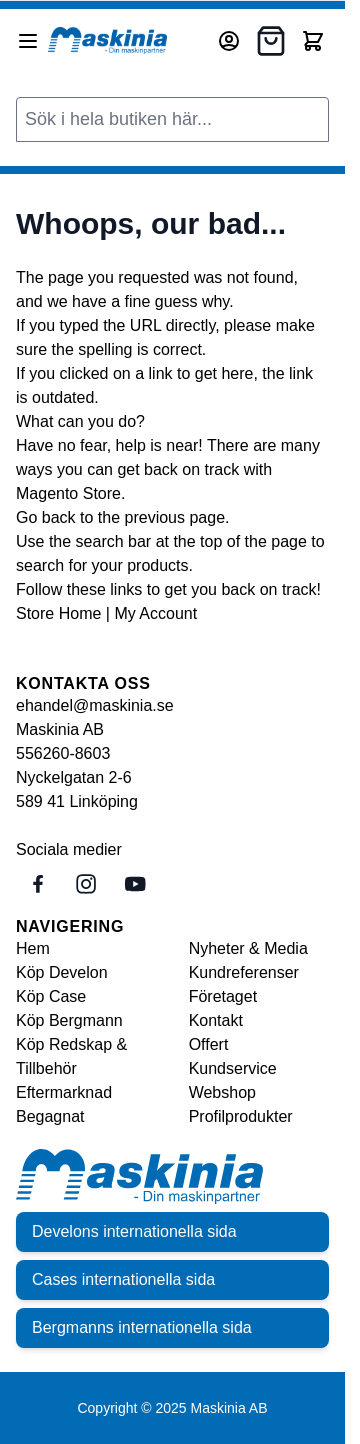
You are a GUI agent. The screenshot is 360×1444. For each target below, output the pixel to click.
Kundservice (233, 1068)
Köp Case (51, 996)
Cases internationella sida (123, 1279)
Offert (209, 1044)
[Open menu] (28, 41)
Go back (46, 517)
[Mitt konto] (229, 41)
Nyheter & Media (248, 948)
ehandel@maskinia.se (95, 705)
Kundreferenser (244, 972)
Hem (33, 948)
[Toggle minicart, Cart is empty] (313, 41)
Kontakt (216, 1020)
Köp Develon (62, 972)
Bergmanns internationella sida (142, 1327)
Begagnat (50, 1116)
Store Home (58, 613)
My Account (155, 613)
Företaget (223, 996)
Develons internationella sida (134, 1231)
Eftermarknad (64, 1092)
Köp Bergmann (69, 1020)
